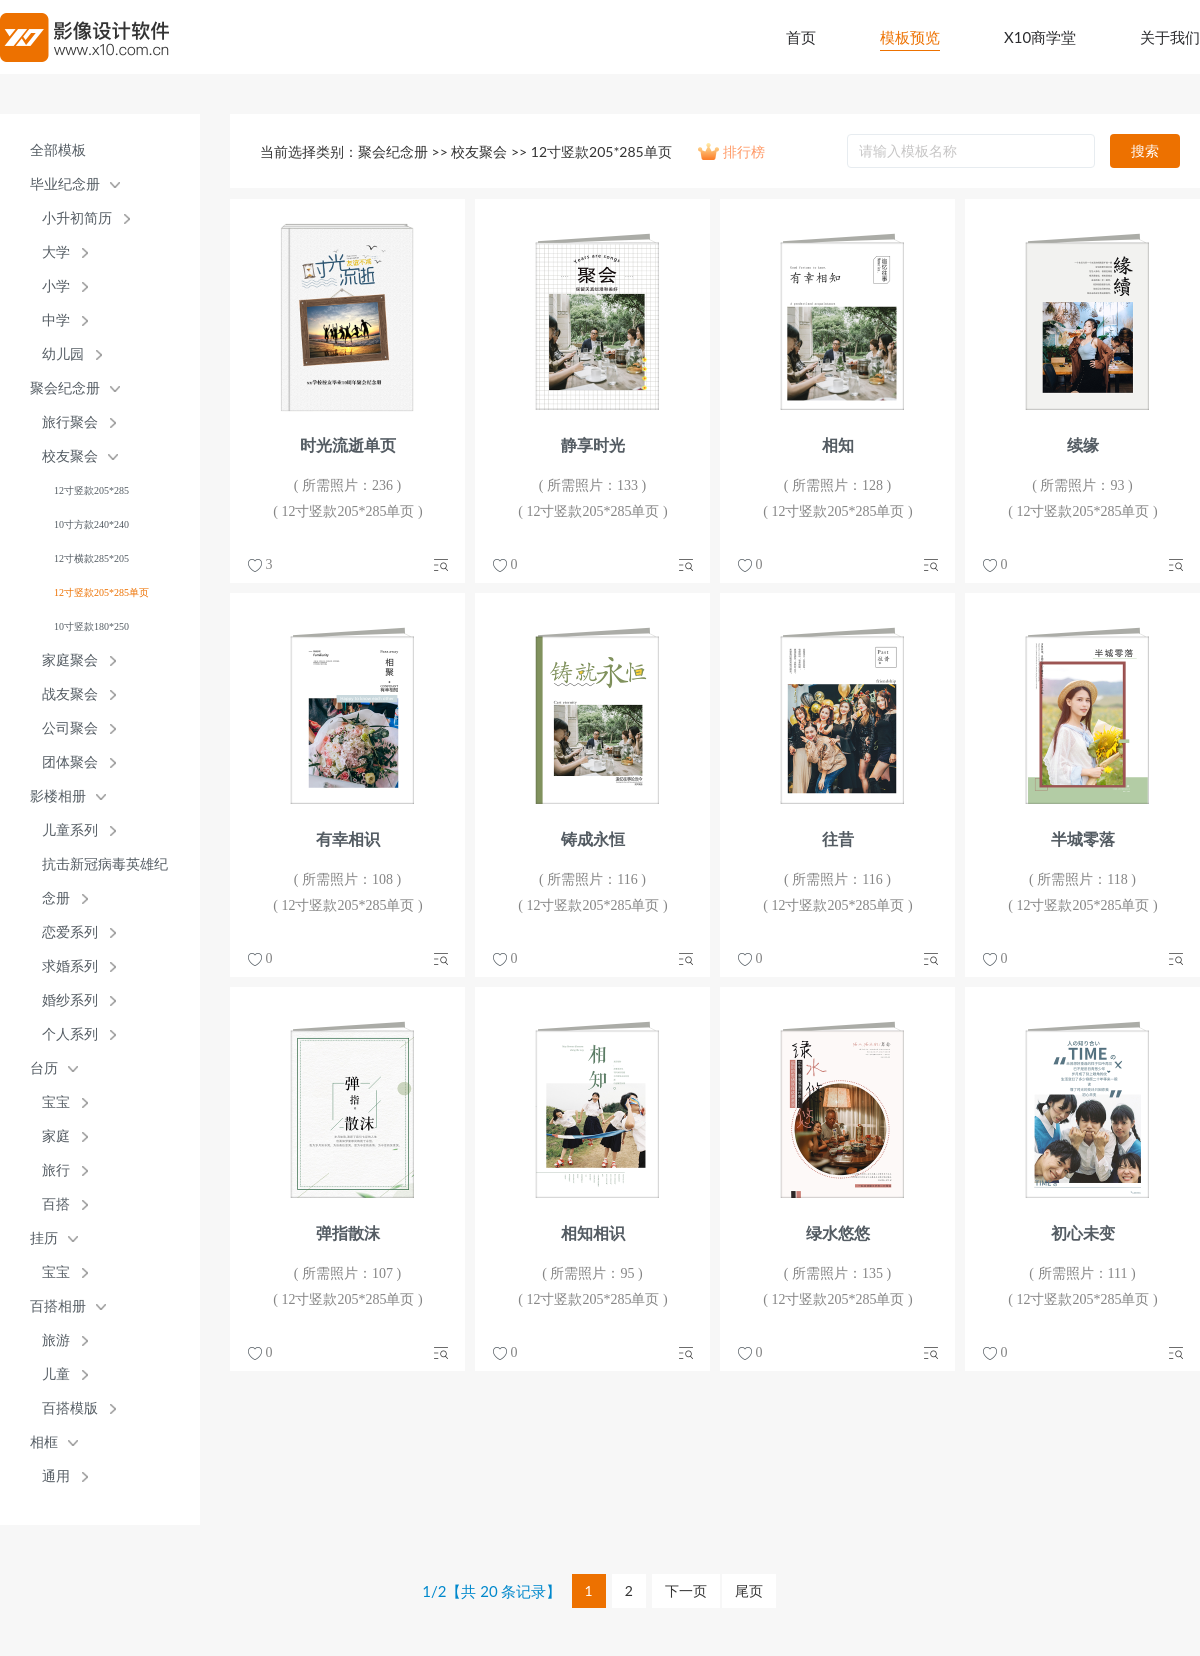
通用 (56, 1476)
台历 (44, 1068)
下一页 (686, 1590)
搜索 (1145, 150)
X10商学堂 (1040, 37)
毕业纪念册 (65, 184)
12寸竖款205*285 (91, 490)
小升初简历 (77, 218)
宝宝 (56, 1102)
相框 (44, 1442)
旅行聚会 (70, 422)
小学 (56, 286)
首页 (801, 37)
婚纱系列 (70, 1000)
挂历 (44, 1238)
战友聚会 (70, 694)
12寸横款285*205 (91, 558)
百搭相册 (58, 1306)
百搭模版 (70, 1408)
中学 (56, 320)
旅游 (56, 1340)
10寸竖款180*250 (91, 626)
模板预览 (910, 37)
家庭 (56, 1136)
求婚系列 (70, 966)
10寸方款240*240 (91, 524)
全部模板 (58, 150)
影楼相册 (58, 796)
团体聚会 (70, 762)
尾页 (749, 1590)
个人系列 (70, 1034)
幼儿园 (63, 354)
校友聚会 (70, 456)
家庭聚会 (70, 660)
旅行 (56, 1170)
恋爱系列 (70, 932)
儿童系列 (70, 830)
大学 (56, 252)
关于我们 (1170, 37)
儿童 (56, 1374)
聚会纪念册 (65, 388)
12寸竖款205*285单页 (101, 592)
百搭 (56, 1204)
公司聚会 (70, 728)
